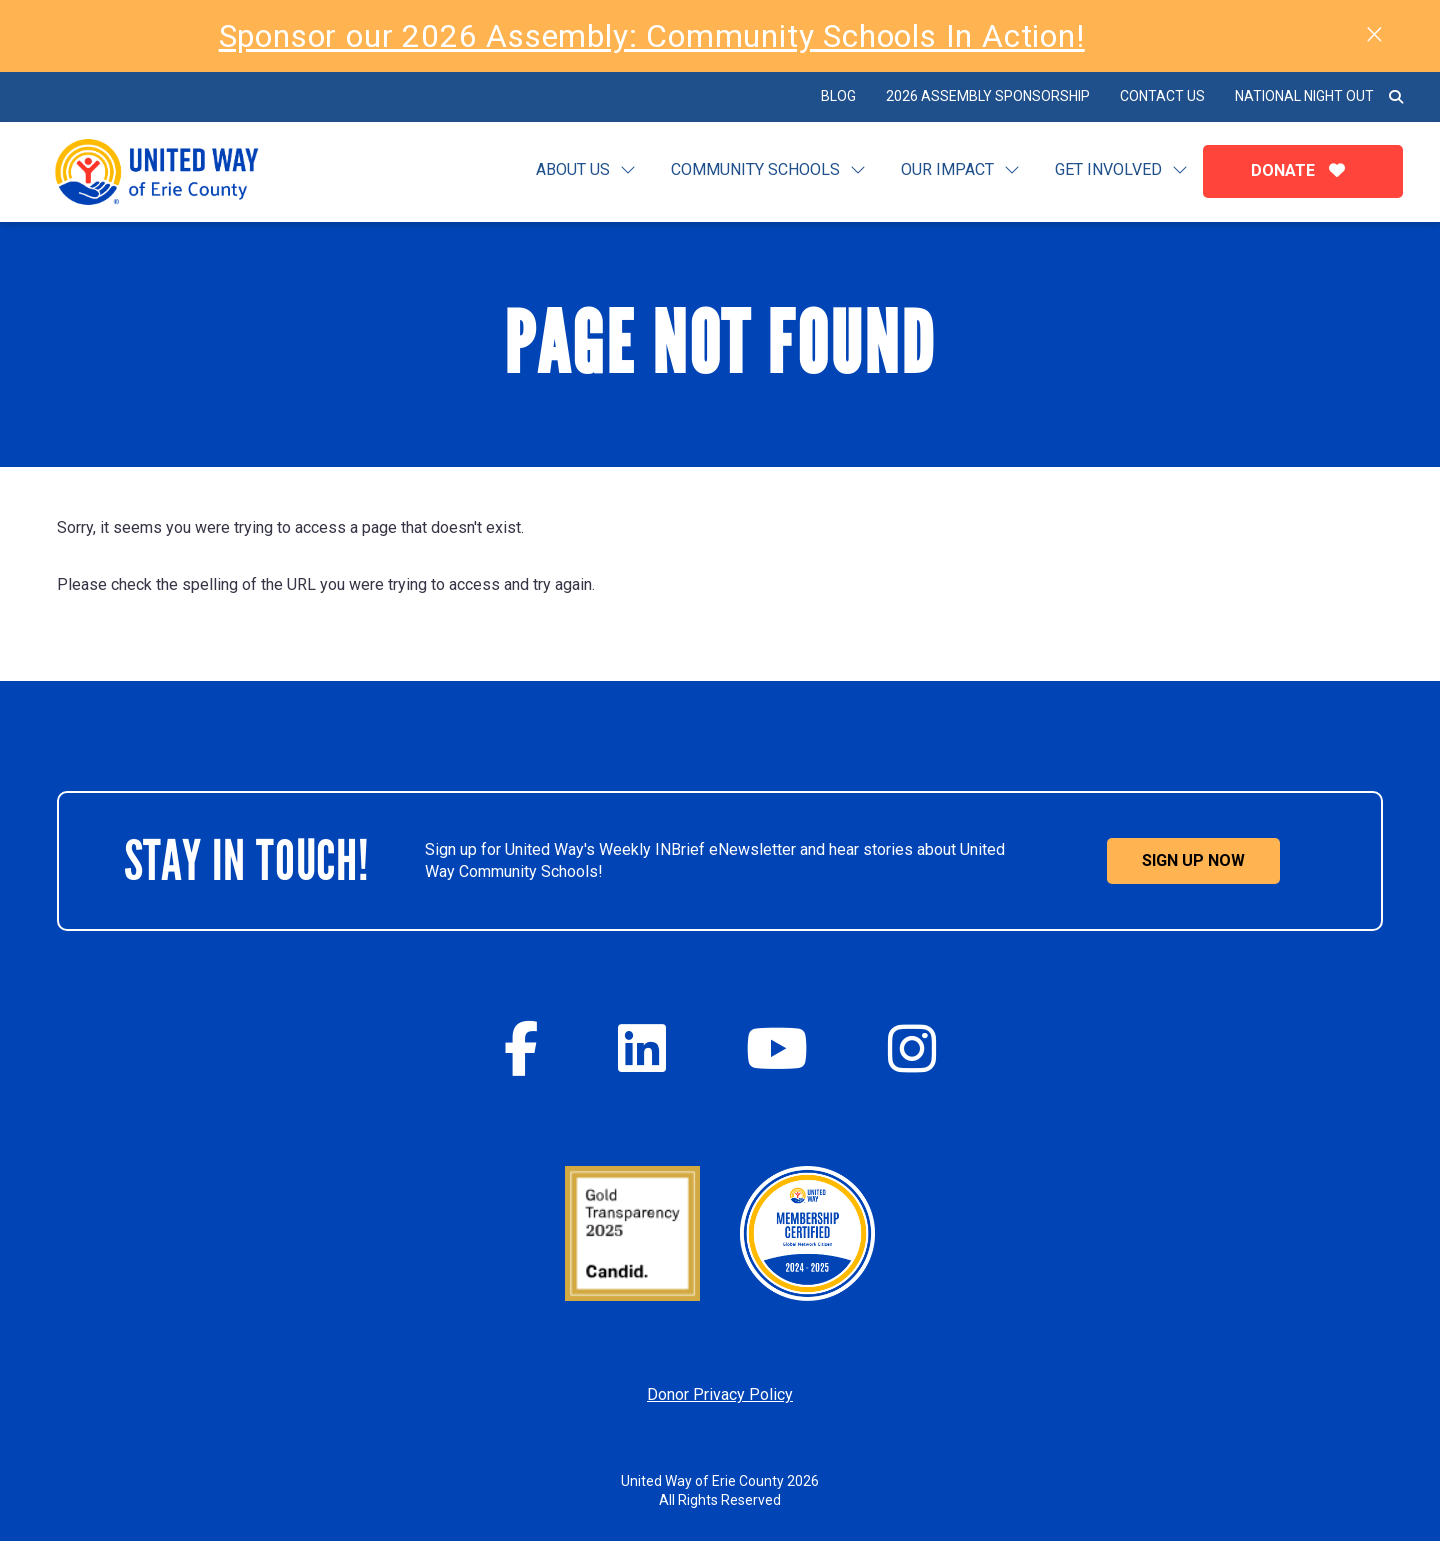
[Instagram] (912, 1048)
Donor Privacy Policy (720, 1394)
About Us (573, 169)
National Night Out (1304, 96)
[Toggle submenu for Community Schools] (858, 170)
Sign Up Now (1193, 860)
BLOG (838, 96)
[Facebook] (521, 1048)
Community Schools (755, 169)
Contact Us (1162, 96)
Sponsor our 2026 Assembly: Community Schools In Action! (652, 36)
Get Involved (1108, 169)
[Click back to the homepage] (173, 172)
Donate (1303, 171)
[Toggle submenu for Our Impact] (1012, 170)
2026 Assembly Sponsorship (988, 96)
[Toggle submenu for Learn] (628, 170)
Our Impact (947, 169)
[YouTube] (777, 1048)
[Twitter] (642, 1048)
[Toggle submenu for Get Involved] (1180, 170)
